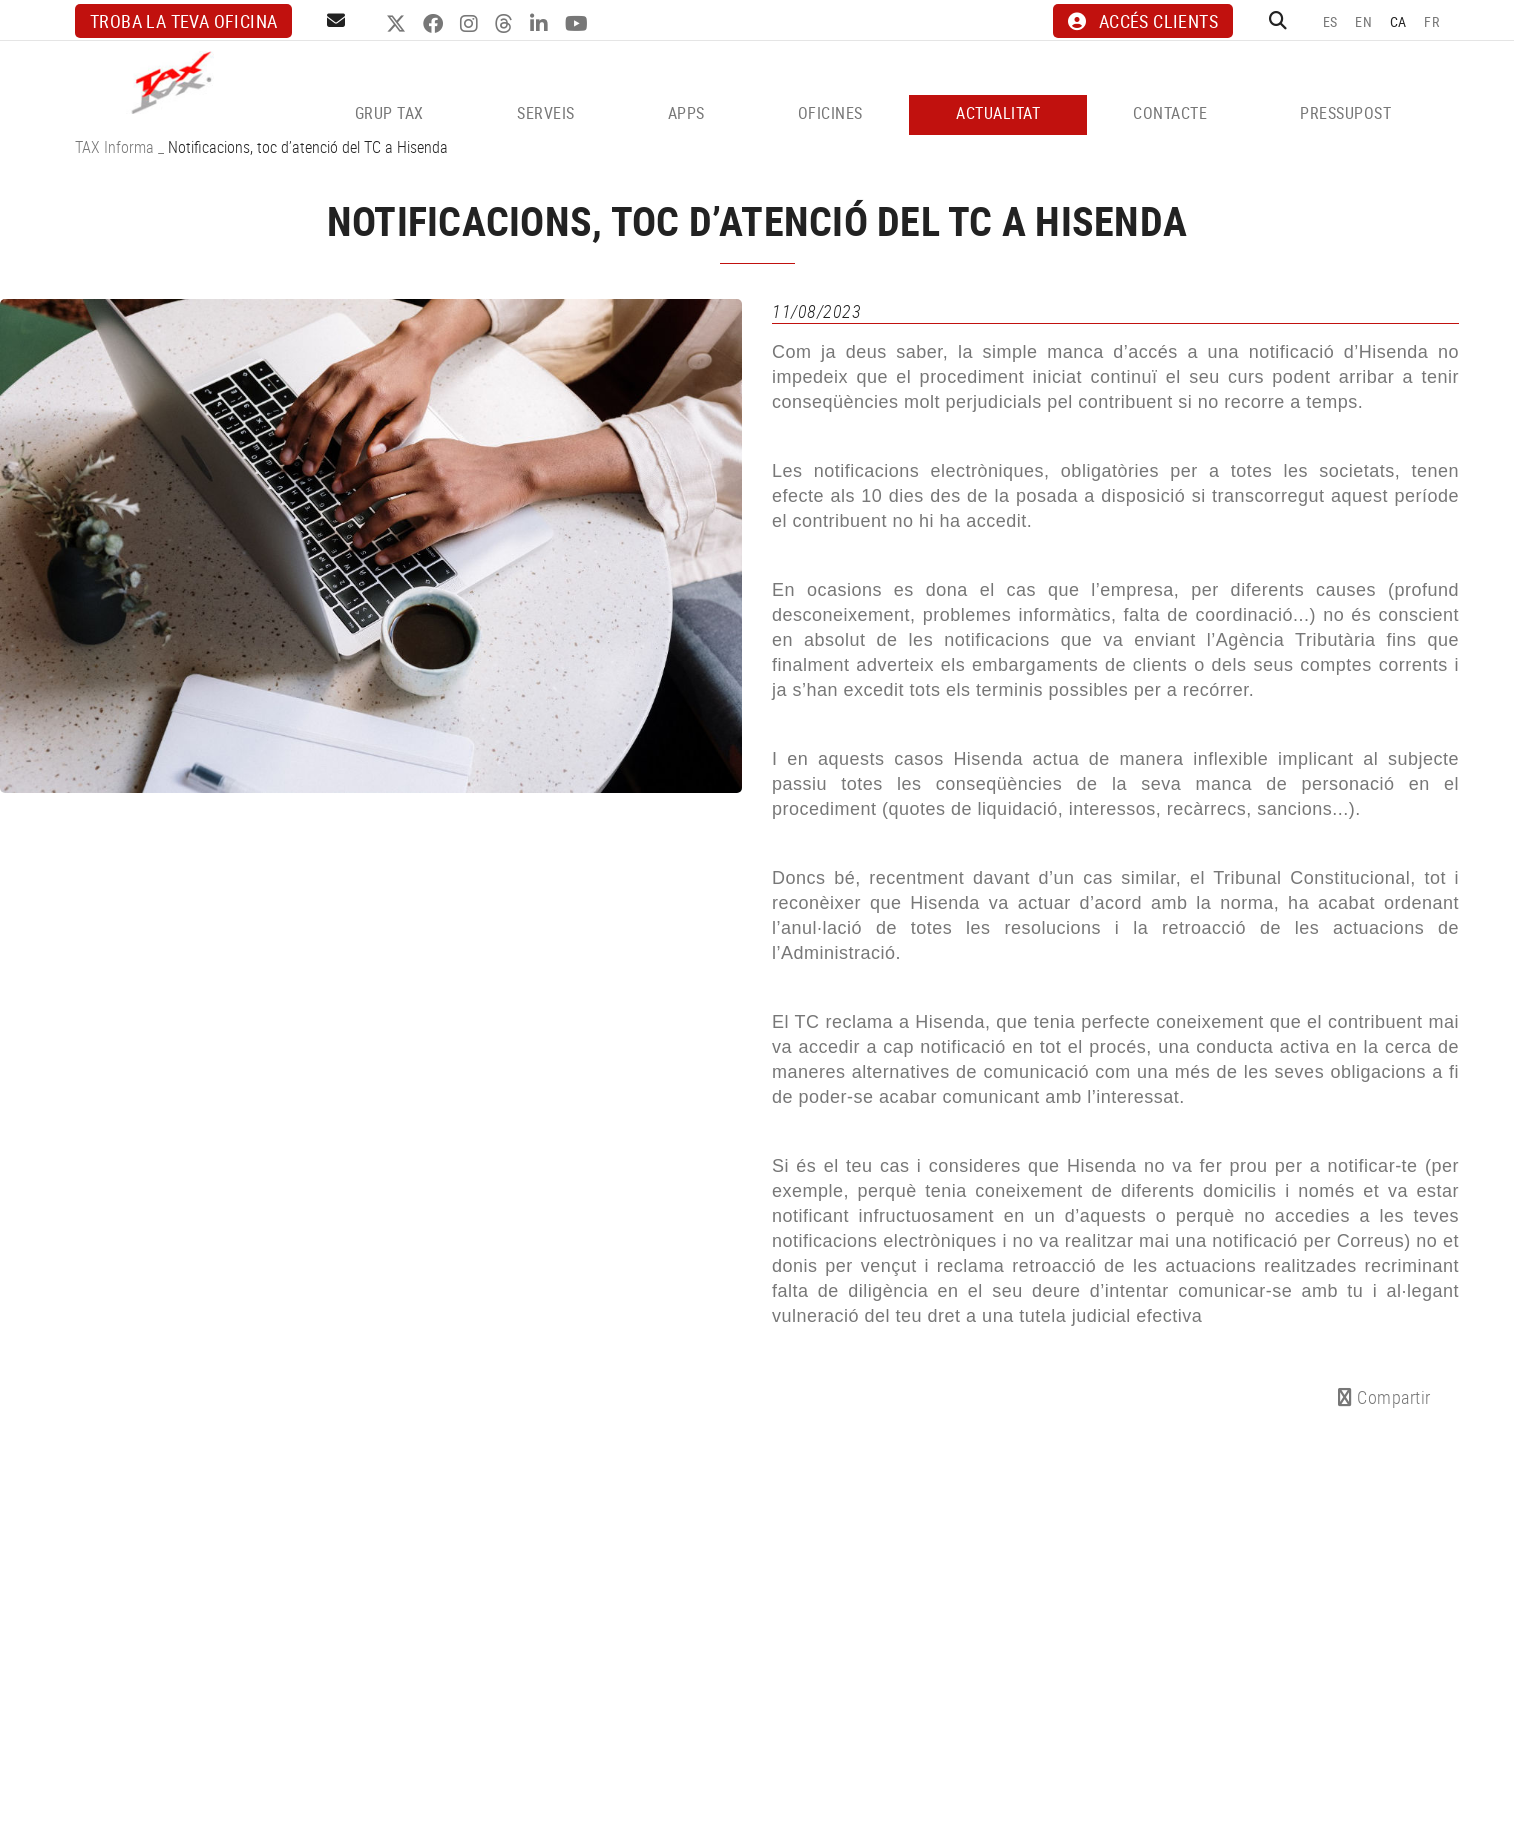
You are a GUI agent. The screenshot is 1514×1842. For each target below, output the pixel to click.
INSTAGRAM (471, 24)
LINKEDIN (541, 24)
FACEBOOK (435, 24)
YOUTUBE (579, 24)
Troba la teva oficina (183, 21)
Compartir (1384, 1397)
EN (1363, 21)
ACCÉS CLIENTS (1143, 21)
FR (1431, 21)
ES (1330, 21)
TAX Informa (114, 147)
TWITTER (398, 24)
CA (1398, 21)
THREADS (506, 24)
